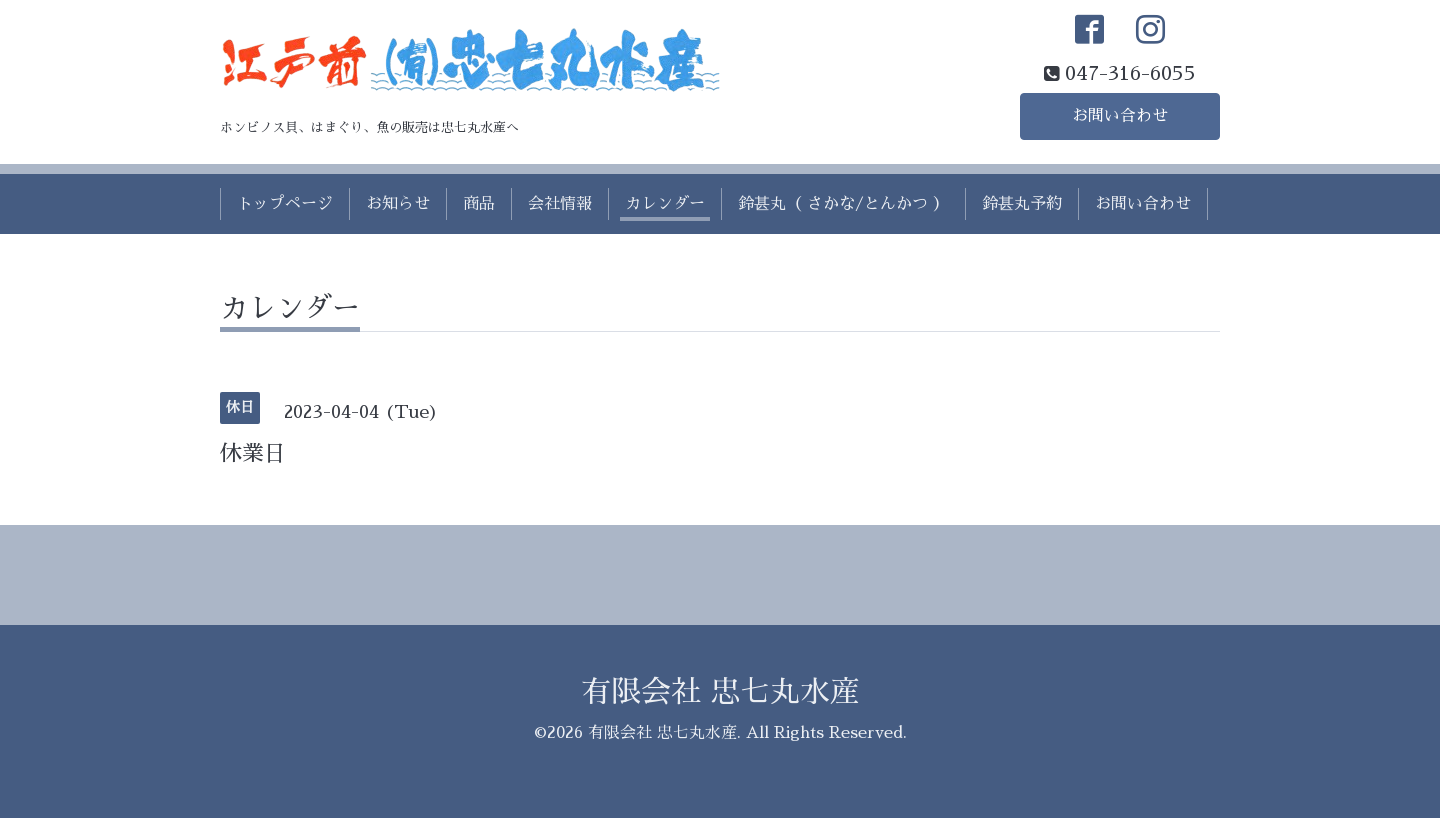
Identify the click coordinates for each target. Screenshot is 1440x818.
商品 (479, 204)
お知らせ (398, 204)
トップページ (285, 204)
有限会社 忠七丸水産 (720, 692)
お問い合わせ (1120, 116)
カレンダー (665, 204)
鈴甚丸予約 (1022, 204)
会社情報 (560, 204)
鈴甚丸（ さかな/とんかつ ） (843, 204)
